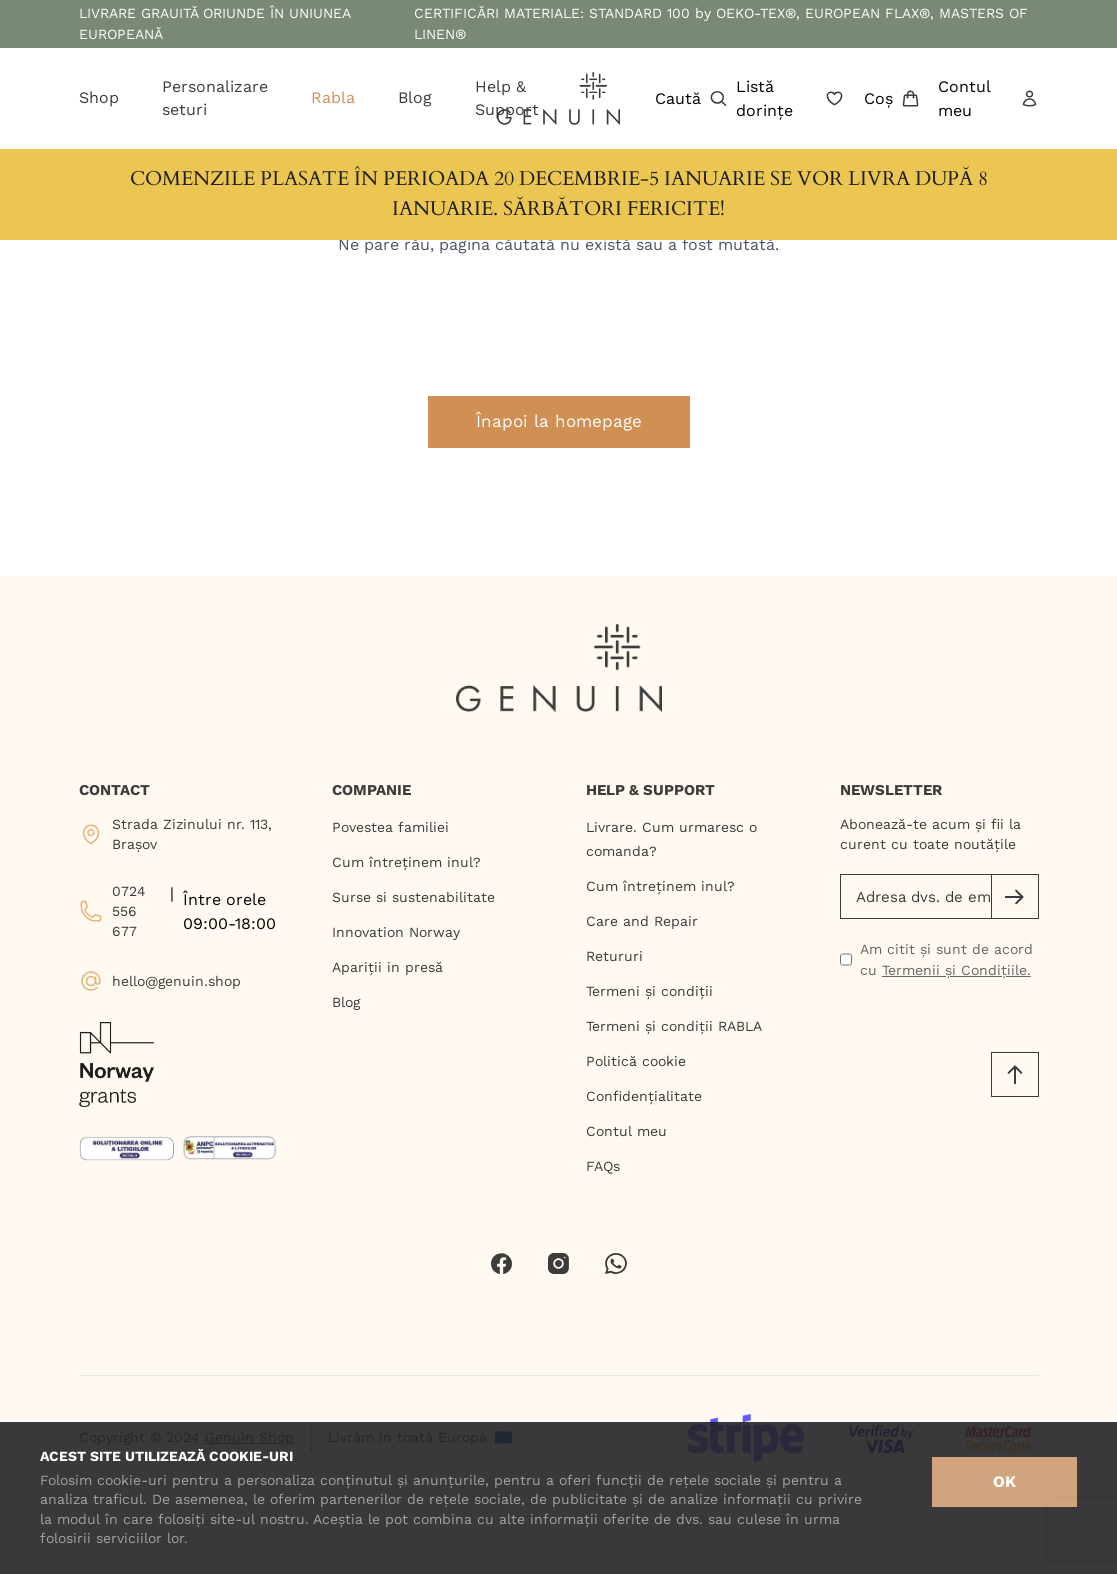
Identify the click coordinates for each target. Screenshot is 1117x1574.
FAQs (603, 1166)
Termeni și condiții (649, 991)
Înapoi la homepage (559, 421)
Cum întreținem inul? (406, 862)
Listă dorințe (790, 98)
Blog (415, 97)
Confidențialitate (644, 1096)
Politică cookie (636, 1061)
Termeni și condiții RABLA (674, 1026)
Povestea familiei (390, 827)
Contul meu (988, 98)
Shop (99, 97)
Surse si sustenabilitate (413, 897)
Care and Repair (642, 921)
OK (1004, 1481)
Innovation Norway (396, 932)
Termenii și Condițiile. (956, 970)
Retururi (614, 956)
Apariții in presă (387, 967)
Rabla (333, 97)
